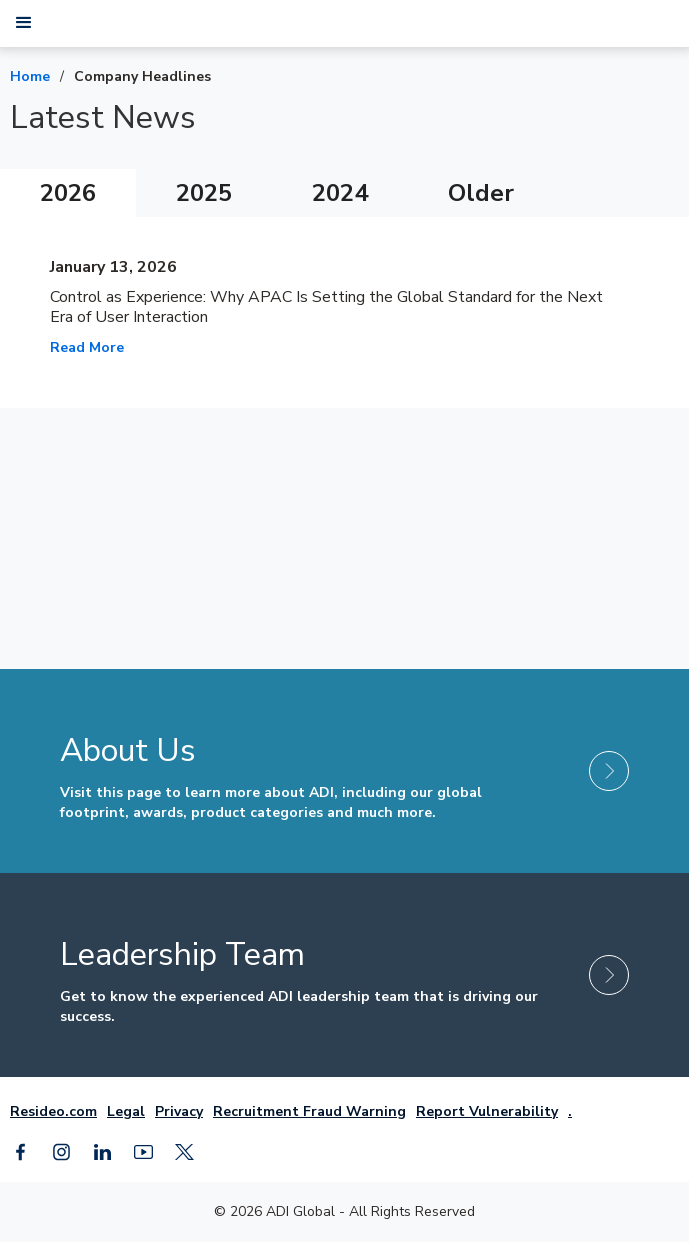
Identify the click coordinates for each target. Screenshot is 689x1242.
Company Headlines (142, 76)
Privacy (179, 1111)
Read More (87, 347)
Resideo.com (53, 1111)
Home (30, 76)
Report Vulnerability (487, 1111)
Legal (126, 1111)
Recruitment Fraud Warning (309, 1111)
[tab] (68, 193)
